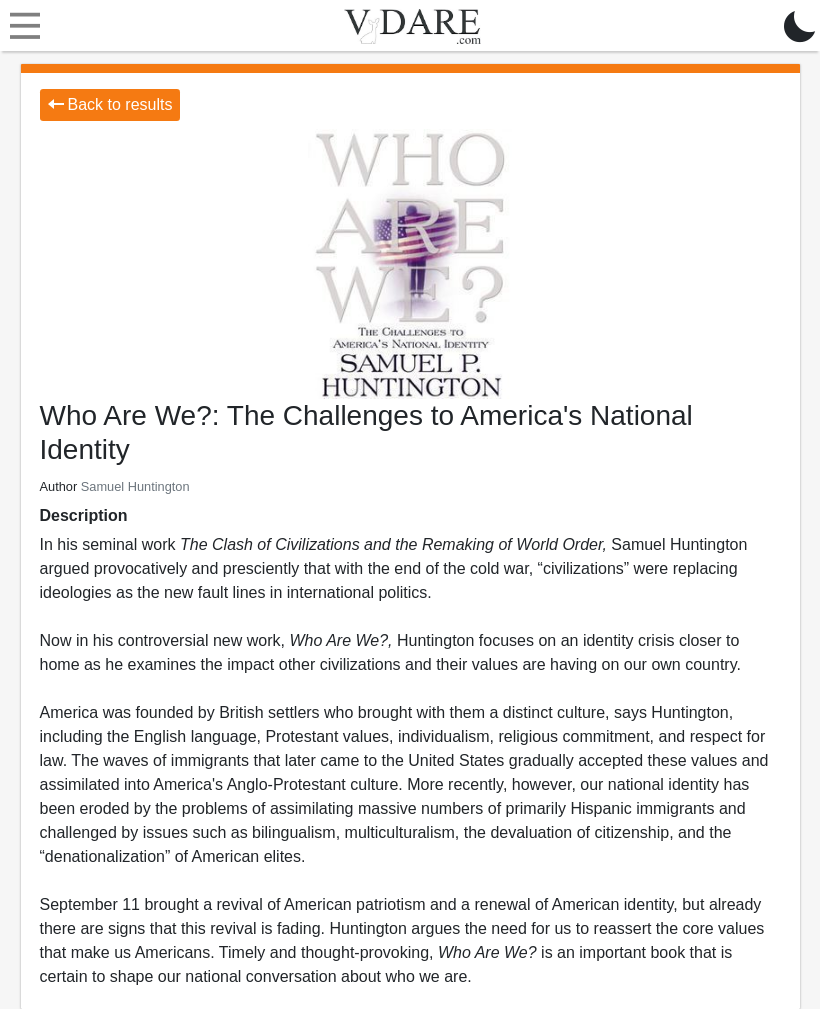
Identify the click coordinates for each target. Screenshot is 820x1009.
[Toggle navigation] (20, 26)
